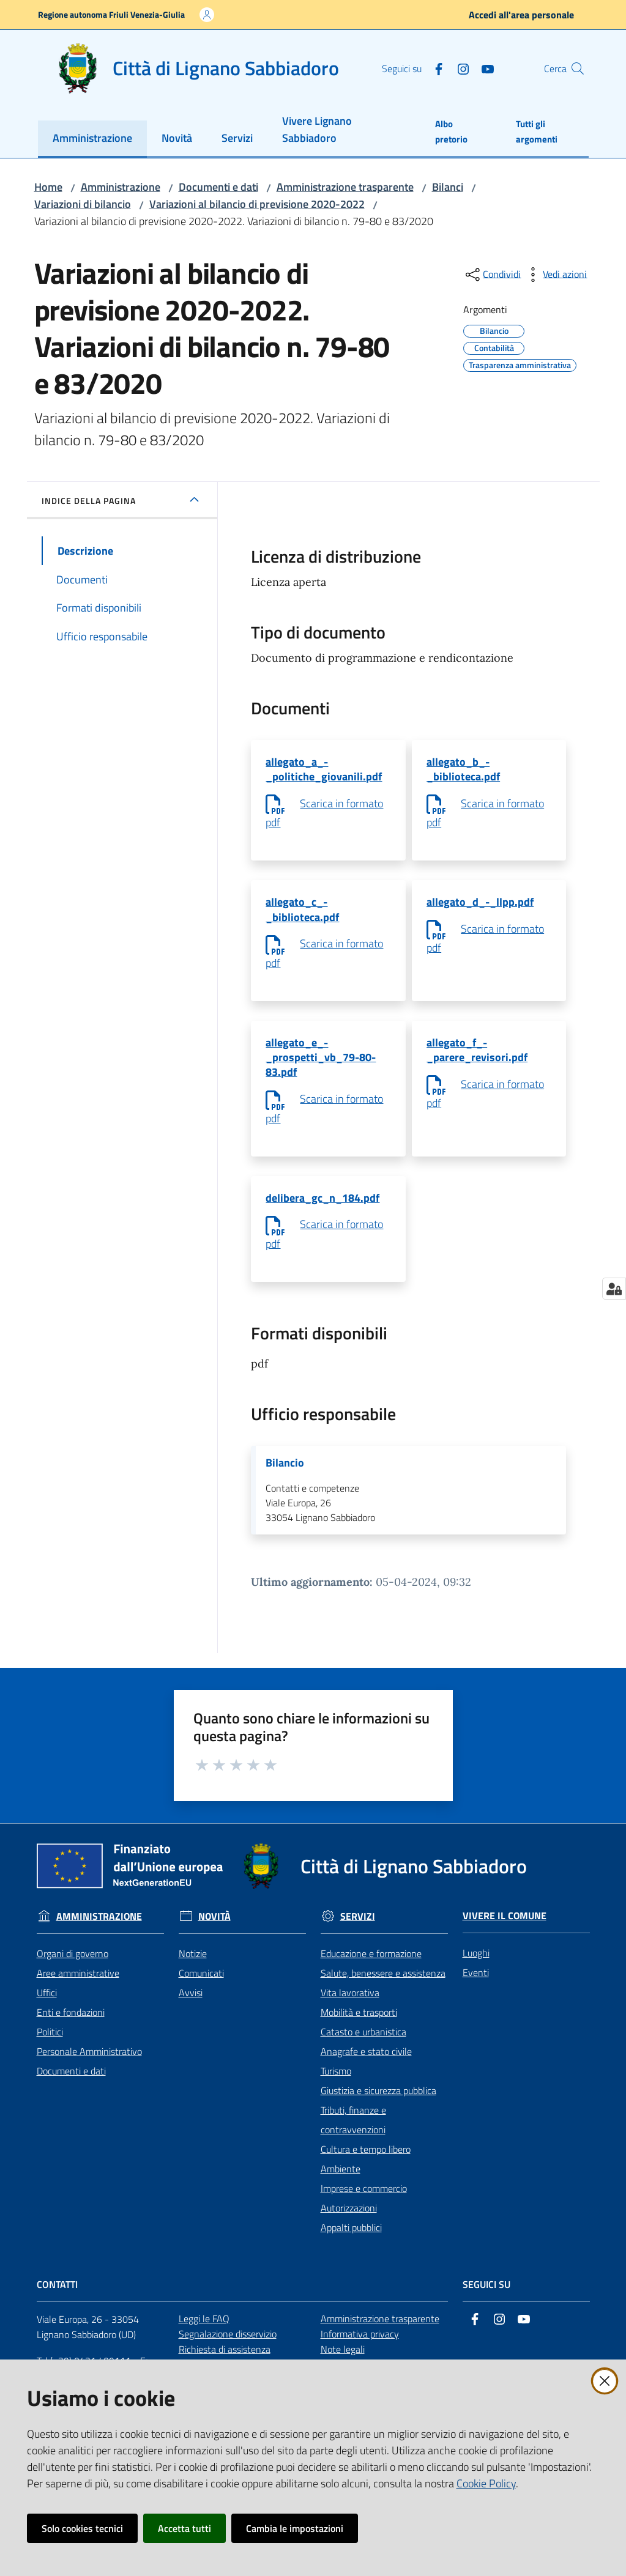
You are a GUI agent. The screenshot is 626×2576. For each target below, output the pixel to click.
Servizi (357, 1929)
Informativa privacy (360, 2346)
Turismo (336, 2083)
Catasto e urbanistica (363, 2044)
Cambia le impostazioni (294, 2528)
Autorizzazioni (349, 2220)
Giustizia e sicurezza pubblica (378, 2103)
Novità (214, 1929)
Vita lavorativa (350, 2005)
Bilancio (285, 1474)
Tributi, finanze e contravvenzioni (353, 2132)
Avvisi (191, 2005)
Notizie (193, 1966)
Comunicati (201, 1985)
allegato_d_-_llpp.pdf (480, 905)
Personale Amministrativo (89, 2064)
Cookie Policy (486, 2483)
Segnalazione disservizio (228, 2346)
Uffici (47, 2005)
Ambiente (340, 2181)
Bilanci (447, 187)
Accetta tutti (184, 2528)
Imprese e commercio (364, 2201)
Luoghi (476, 1965)
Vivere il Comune (504, 1929)
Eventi (476, 1985)
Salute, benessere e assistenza (383, 1985)
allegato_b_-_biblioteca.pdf (463, 770)
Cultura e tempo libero (366, 2162)
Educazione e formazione (371, 1966)
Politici (50, 2044)
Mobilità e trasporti (359, 2025)
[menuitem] (92, 139)
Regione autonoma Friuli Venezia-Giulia (111, 14)
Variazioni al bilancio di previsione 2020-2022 (257, 204)
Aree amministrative (78, 1985)
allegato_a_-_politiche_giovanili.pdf (324, 770)
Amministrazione (120, 187)
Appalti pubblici (351, 2240)
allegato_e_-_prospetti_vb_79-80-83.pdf (321, 1064)
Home (48, 187)
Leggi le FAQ (204, 2331)
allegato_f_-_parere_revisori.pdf (477, 1056)
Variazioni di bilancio (82, 204)
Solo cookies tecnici (82, 2528)
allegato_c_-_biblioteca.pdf (302, 913)
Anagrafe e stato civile (366, 2064)
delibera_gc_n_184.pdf (322, 1207)
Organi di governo (72, 1966)
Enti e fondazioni (71, 2025)
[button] (574, 68)
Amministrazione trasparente (345, 187)
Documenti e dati (218, 187)
